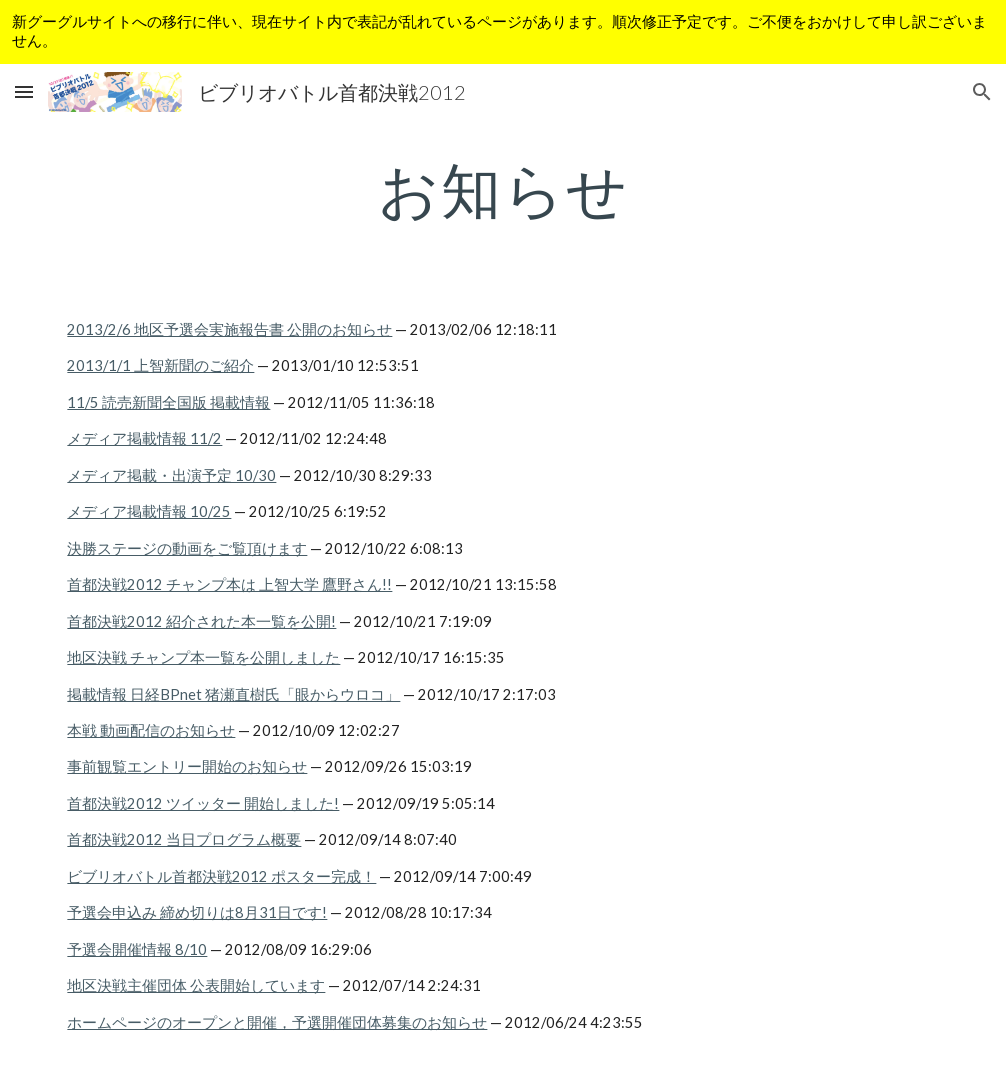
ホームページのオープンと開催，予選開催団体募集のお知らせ (277, 1022)
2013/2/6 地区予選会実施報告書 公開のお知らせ (229, 329)
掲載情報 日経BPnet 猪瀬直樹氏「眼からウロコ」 (233, 694)
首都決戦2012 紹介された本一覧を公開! (201, 621)
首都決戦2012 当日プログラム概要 (184, 839)
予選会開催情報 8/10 (137, 949)
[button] (24, 91)
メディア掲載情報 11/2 (144, 438)
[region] (503, 32)
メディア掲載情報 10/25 (149, 511)
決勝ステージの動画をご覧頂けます (187, 548)
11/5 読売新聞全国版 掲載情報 (168, 402)
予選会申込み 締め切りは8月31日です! (197, 912)
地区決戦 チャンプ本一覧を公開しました (203, 657)
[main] (502, 189)
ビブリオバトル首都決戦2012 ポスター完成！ (221, 876)
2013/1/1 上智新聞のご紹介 (160, 365)
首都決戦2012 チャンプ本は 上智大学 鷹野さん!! (229, 584)
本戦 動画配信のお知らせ (151, 730)
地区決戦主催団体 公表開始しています (196, 985)
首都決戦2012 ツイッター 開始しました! (203, 803)
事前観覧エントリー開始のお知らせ (187, 766)
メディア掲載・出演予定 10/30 (171, 475)
